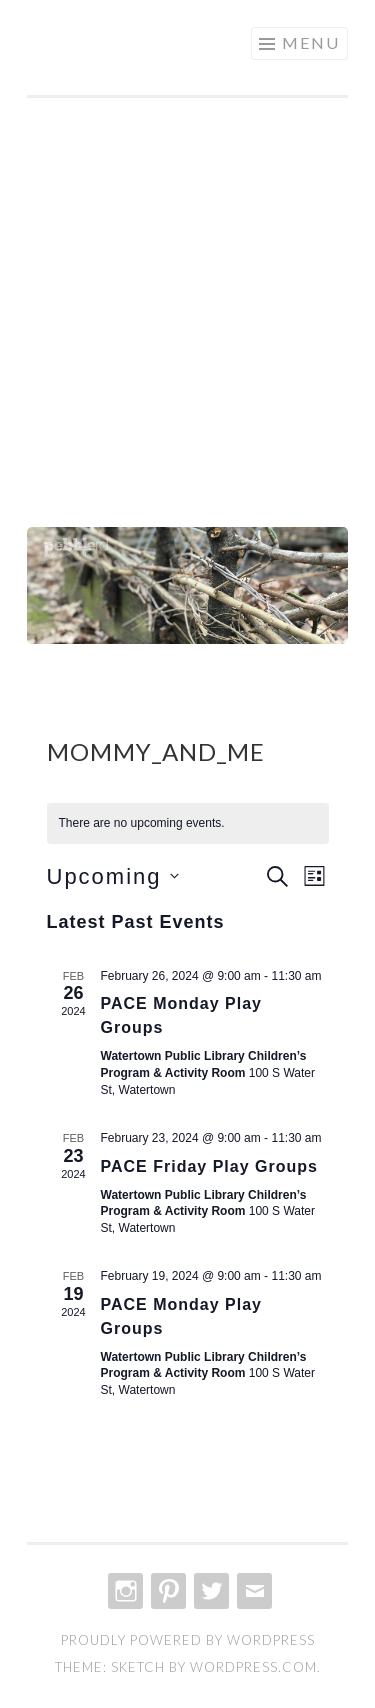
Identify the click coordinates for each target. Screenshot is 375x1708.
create (88, 46)
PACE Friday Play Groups (209, 1166)
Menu (311, 42)
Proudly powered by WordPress (188, 1640)
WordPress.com (253, 1667)
